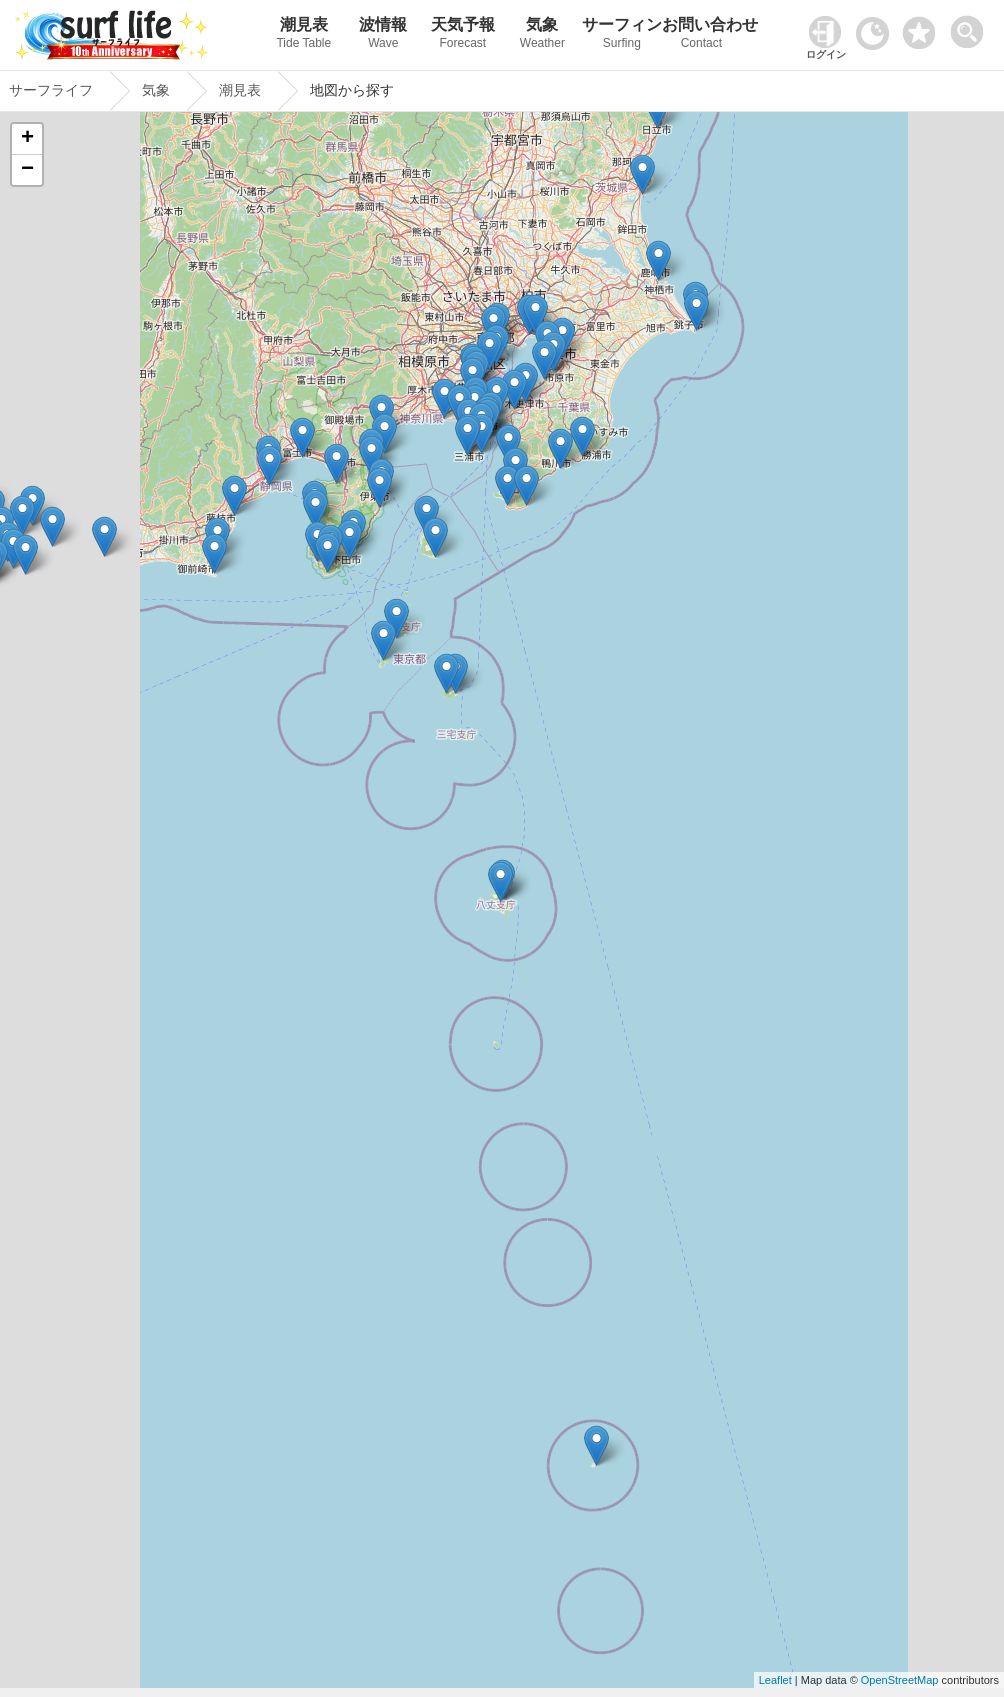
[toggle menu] (971, 26)
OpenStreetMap (900, 1680)
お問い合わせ (702, 35)
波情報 (384, 35)
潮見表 (304, 35)
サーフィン (622, 35)
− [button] (27, 170)
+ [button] (27, 139)
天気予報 (463, 35)
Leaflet (775, 1680)
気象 (543, 35)
